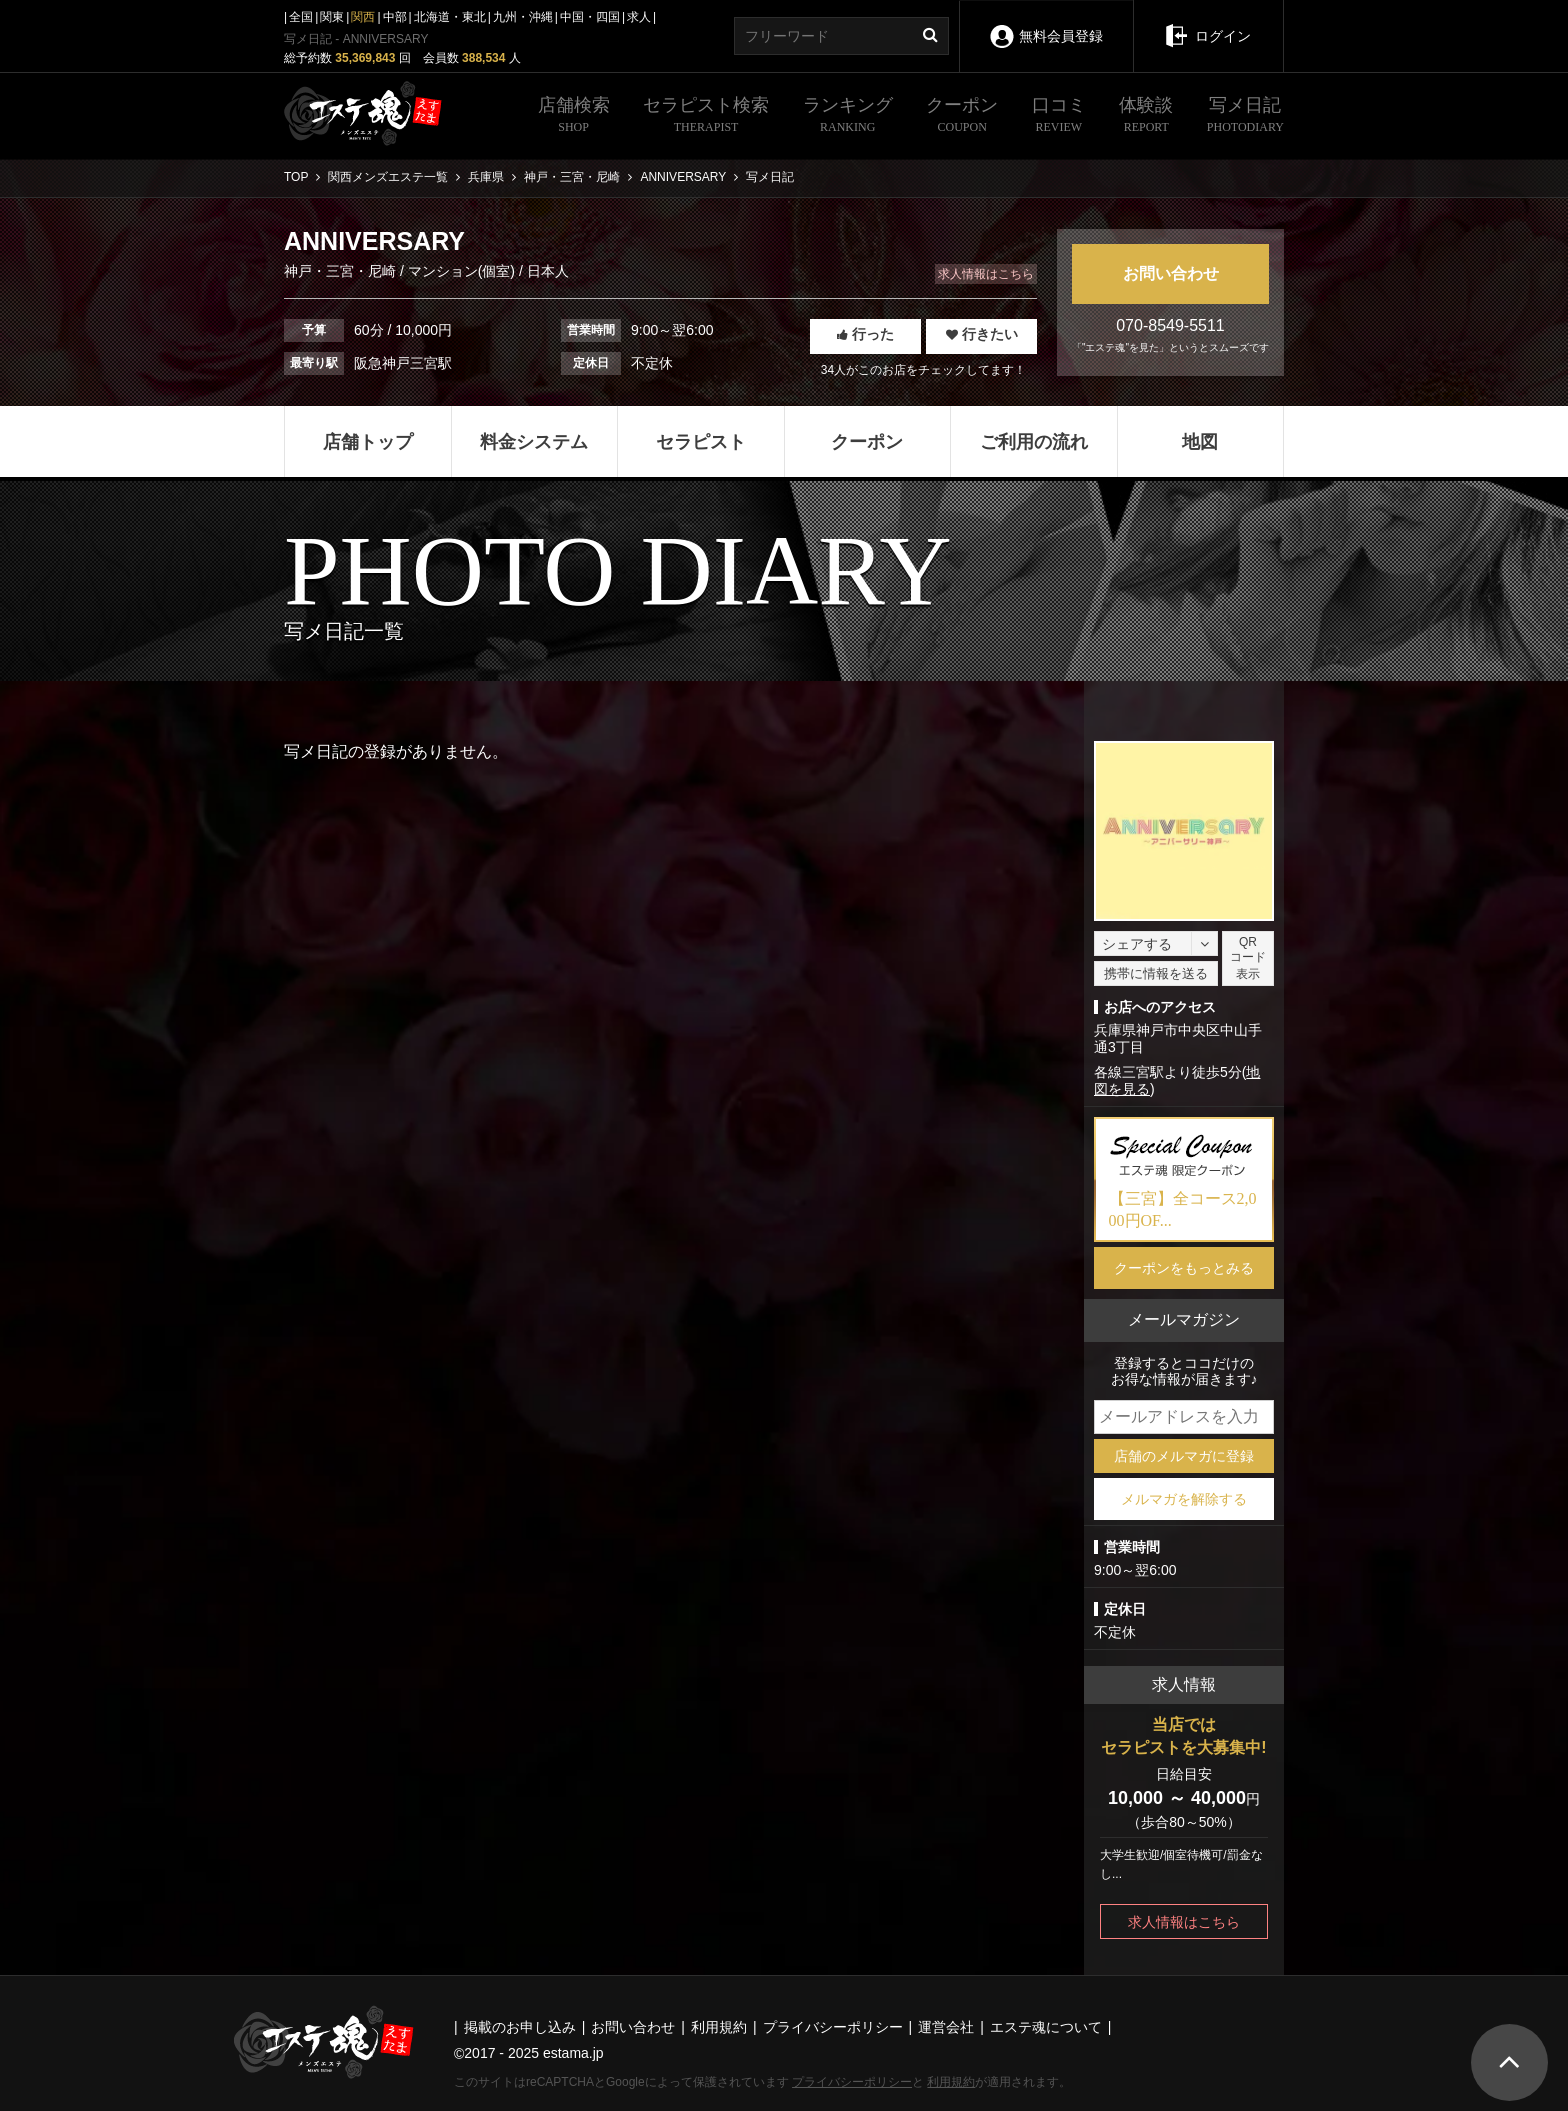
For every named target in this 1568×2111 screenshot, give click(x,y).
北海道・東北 (450, 17)
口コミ (1059, 117)
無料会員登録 (1046, 22)
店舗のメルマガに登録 (1184, 1456)
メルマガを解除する (1184, 1499)
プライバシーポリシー (852, 2082)
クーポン (962, 117)
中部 (395, 17)
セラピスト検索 (706, 117)
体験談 (1146, 117)
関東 (332, 17)
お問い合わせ (1171, 273)
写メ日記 (1245, 117)
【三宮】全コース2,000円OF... (1183, 1209)
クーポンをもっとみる (1184, 1268)
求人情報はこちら (986, 274)
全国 (301, 17)
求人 (639, 17)
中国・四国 (590, 17)
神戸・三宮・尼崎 (342, 271)
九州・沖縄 (523, 17)
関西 (363, 17)
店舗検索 (574, 117)
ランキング (848, 117)
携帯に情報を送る (1156, 973)
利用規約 (951, 2082)
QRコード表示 (1248, 958)
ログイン (1208, 22)
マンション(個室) (461, 271)
